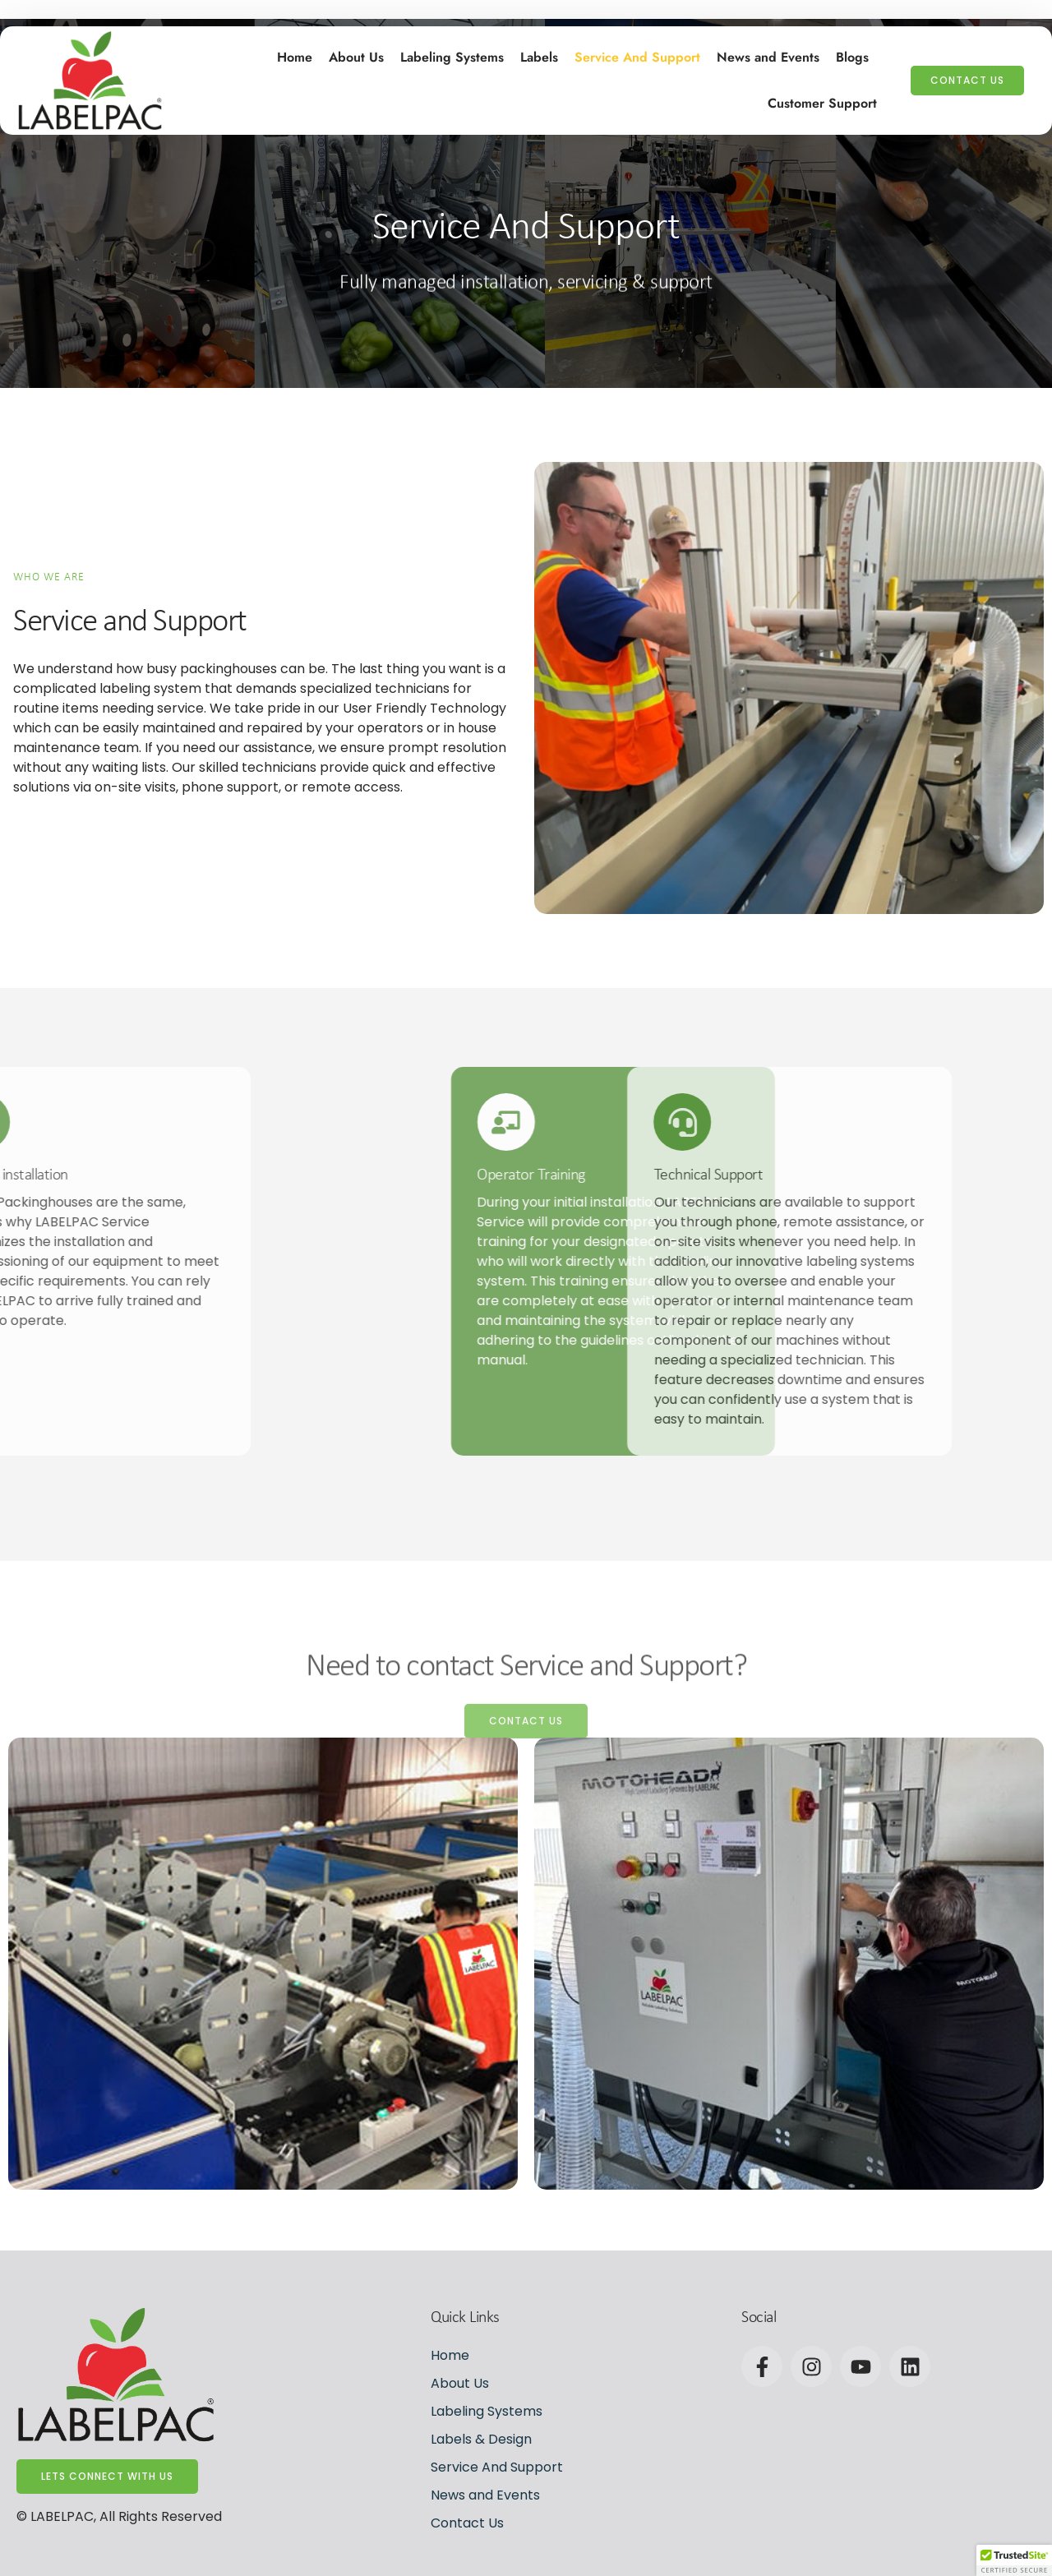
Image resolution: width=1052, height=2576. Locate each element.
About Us (356, 53)
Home (294, 53)
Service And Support (637, 53)
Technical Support (548, 1175)
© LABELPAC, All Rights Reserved (119, 2516)
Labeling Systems (452, 53)
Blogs (852, 53)
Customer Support (822, 99)
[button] (1014, 2560)
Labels (539, 53)
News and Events (768, 53)
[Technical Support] (522, 1122)
